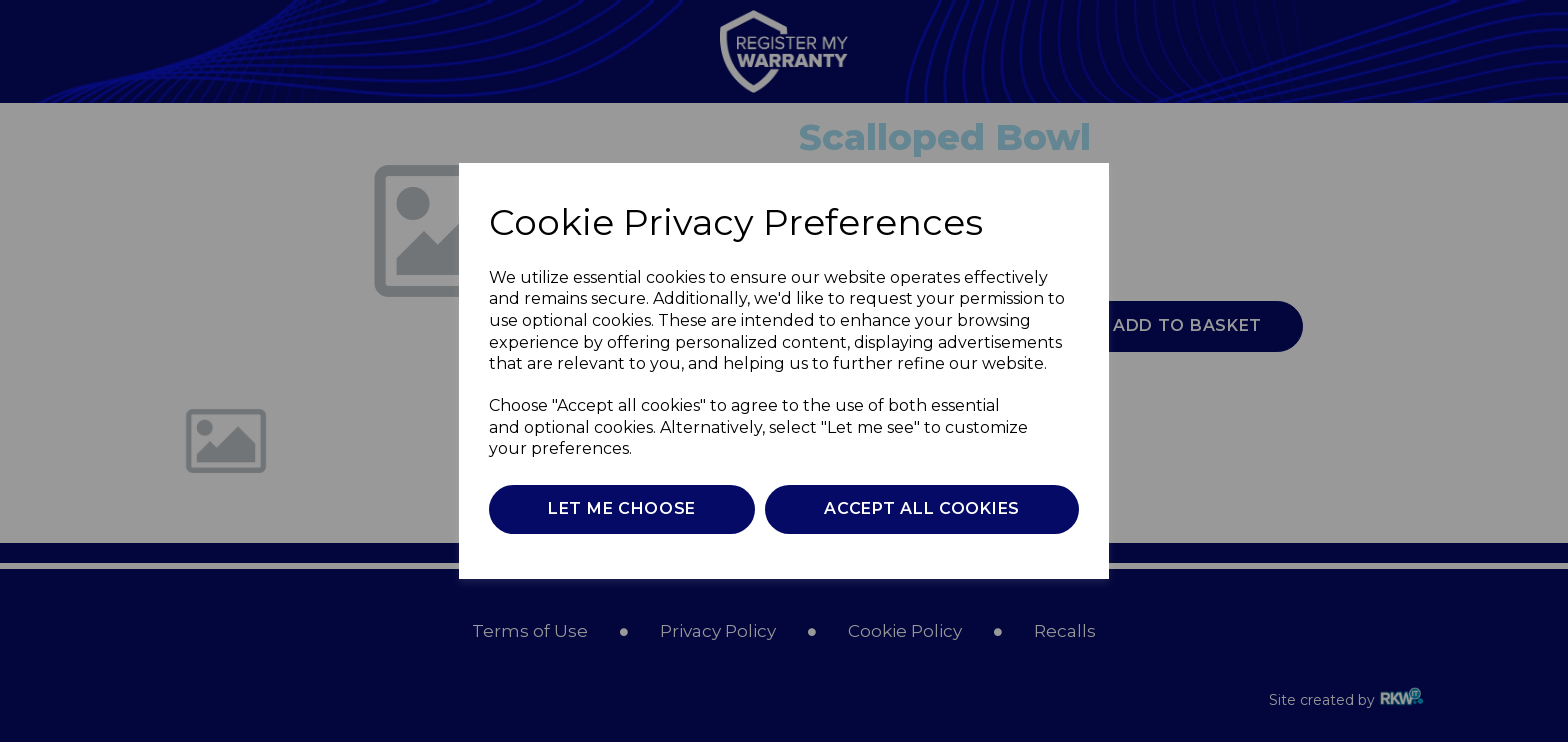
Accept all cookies (922, 508)
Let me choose (622, 508)
